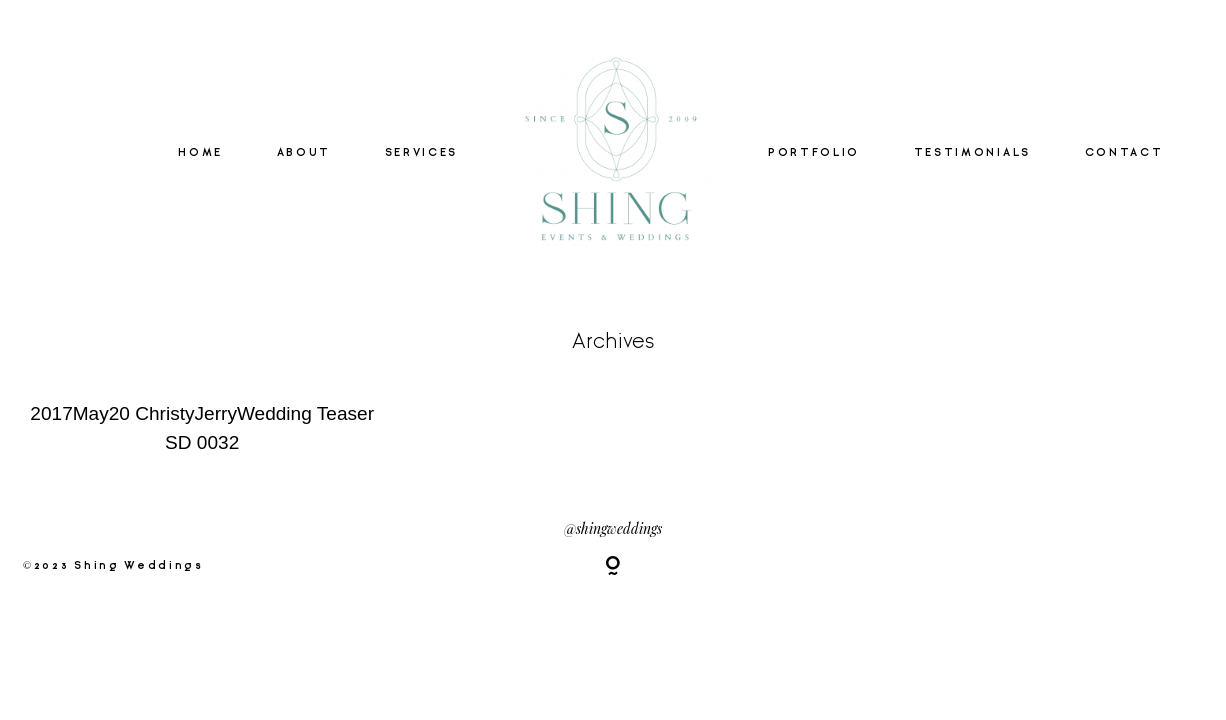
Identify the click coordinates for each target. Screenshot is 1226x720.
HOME (200, 153)
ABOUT (304, 153)
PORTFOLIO (814, 153)
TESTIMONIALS (972, 153)
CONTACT (1124, 153)
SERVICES (421, 153)
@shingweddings (613, 527)
